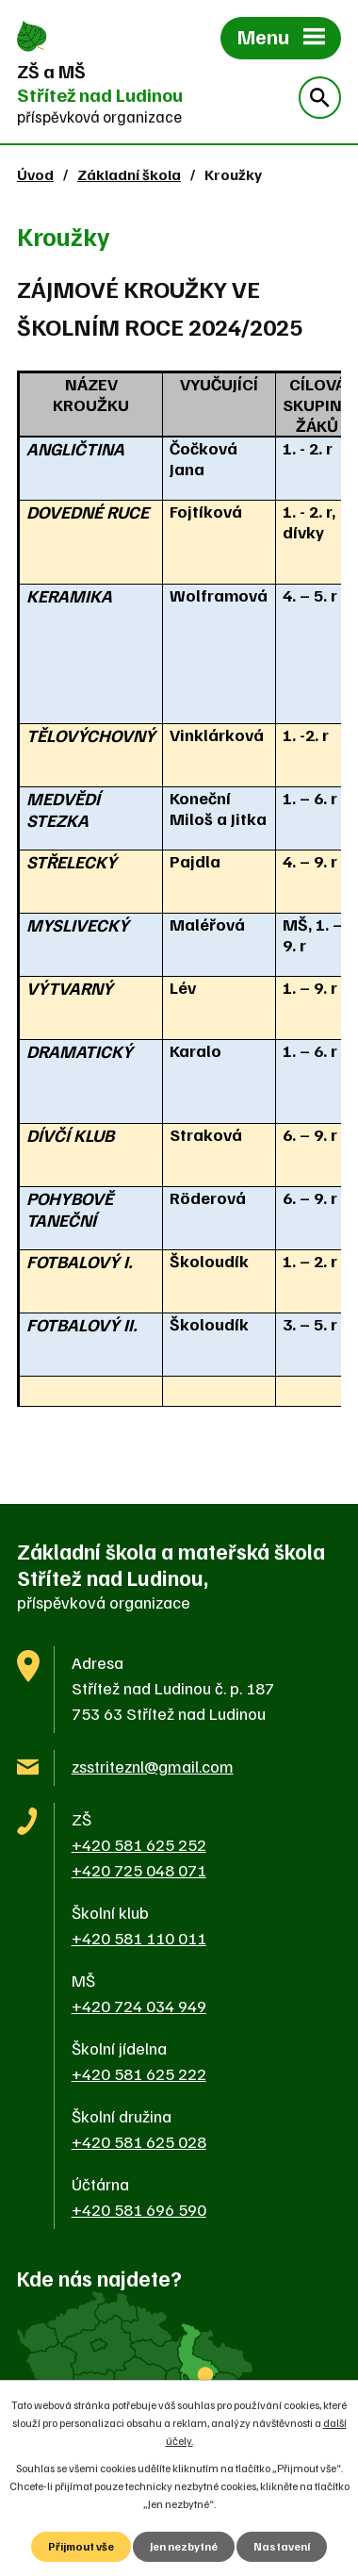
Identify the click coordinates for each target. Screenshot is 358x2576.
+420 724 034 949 (139, 2005)
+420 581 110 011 (139, 1937)
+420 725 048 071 (139, 1869)
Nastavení (281, 2546)
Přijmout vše (81, 2546)
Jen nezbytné (184, 2546)
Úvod (35, 174)
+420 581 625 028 (139, 2141)
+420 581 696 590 (139, 2209)
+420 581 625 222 (139, 2073)
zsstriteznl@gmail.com (153, 1766)
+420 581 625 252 (139, 1844)
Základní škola (129, 174)
